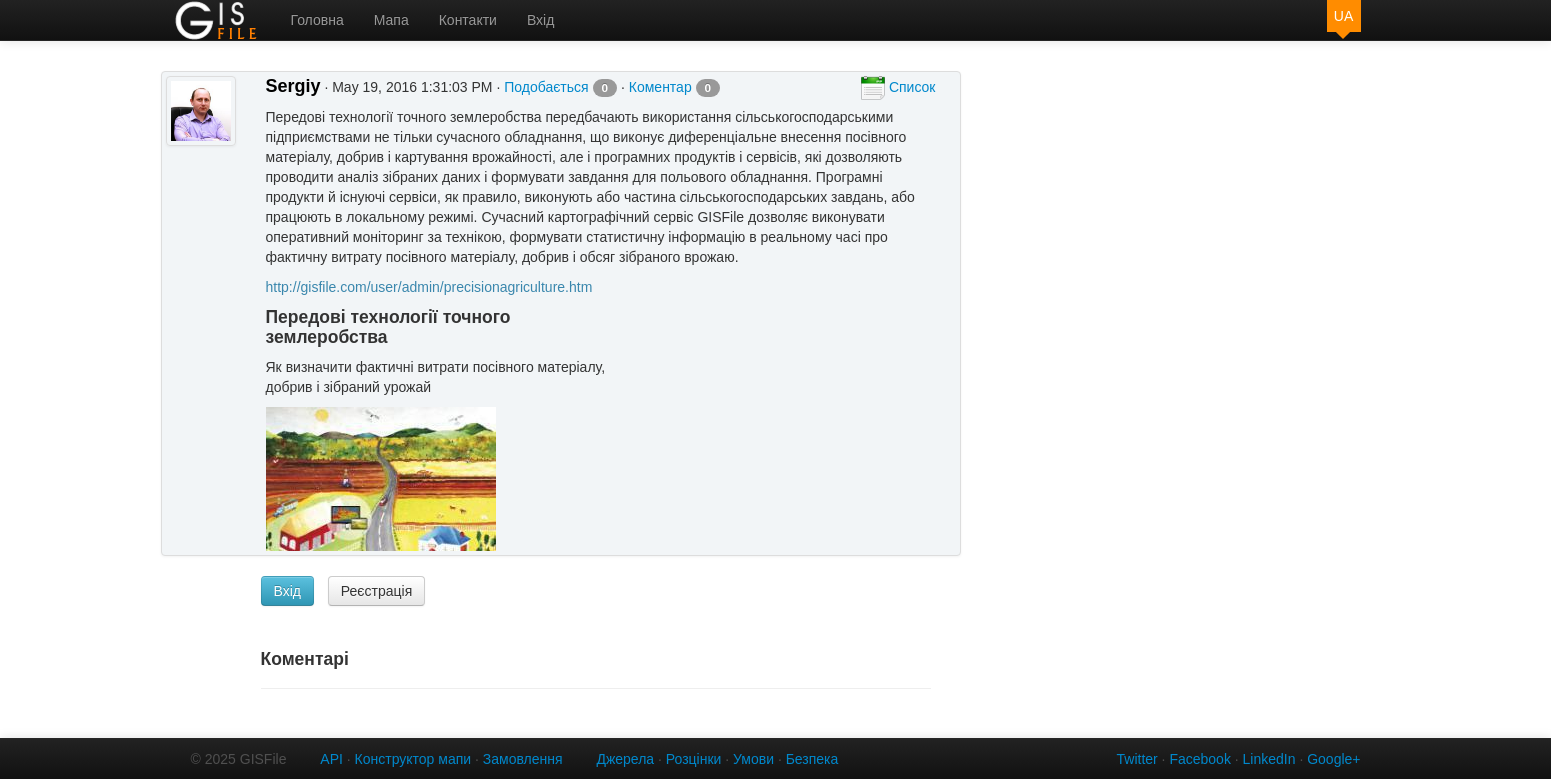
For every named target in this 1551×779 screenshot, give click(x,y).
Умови (753, 759)
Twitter (1137, 759)
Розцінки (694, 759)
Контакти (468, 20)
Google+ (1333, 759)
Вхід (540, 20)
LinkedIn (1269, 759)
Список (898, 88)
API (331, 759)
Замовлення (523, 759)
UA (1343, 16)
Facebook (1199, 759)
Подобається (560, 87)
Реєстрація (376, 591)
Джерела (625, 759)
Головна (317, 20)
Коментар (674, 87)
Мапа (391, 20)
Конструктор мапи (413, 759)
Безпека (812, 759)
